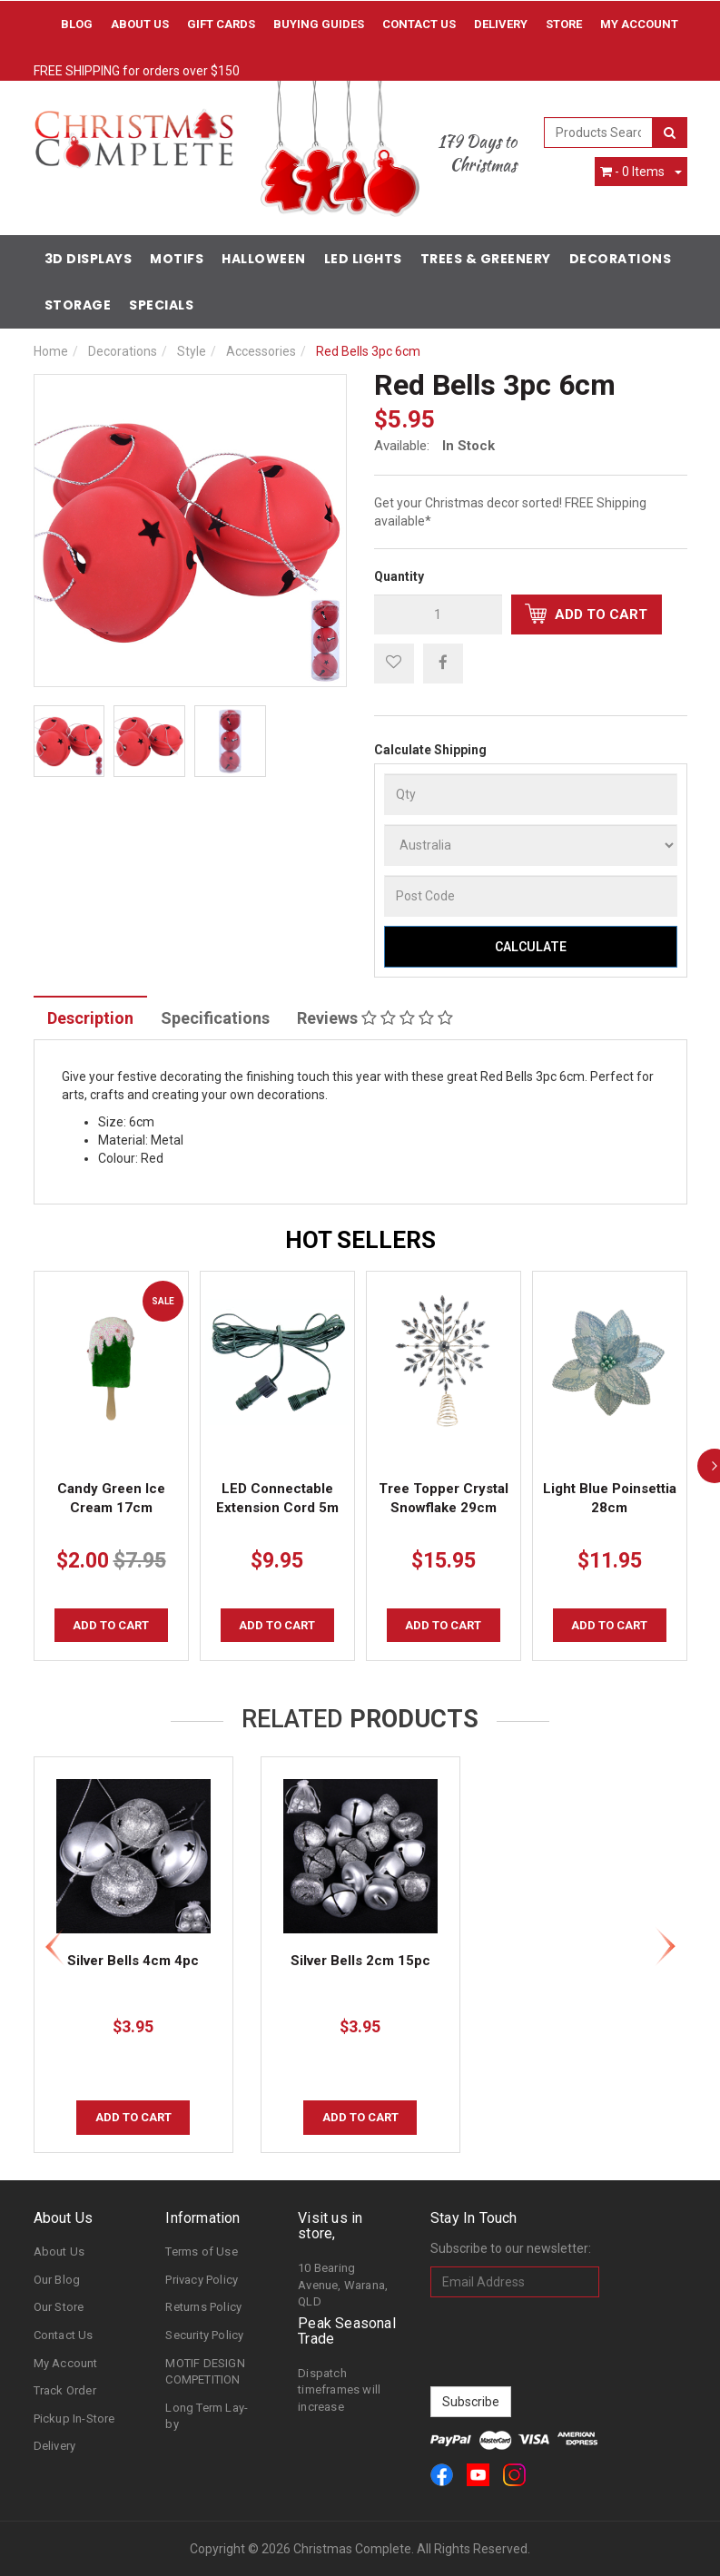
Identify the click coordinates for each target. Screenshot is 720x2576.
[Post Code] (530, 896)
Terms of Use (201, 2251)
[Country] (530, 845)
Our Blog (57, 2279)
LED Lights (363, 259)
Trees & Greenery (485, 259)
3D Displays (88, 259)
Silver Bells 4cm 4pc (133, 1960)
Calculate (531, 946)
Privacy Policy (201, 2279)
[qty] (438, 614)
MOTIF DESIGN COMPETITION (204, 2371)
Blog (77, 24)
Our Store (59, 2307)
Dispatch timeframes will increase (339, 2390)
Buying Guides (318, 24)
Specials (161, 305)
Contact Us (419, 24)
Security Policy (204, 2335)
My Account (66, 2363)
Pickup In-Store (74, 2418)
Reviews (375, 1017)
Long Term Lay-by (206, 2416)
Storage (78, 305)
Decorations (620, 259)
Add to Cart (586, 614)
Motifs (176, 259)
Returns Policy (203, 2307)
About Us (140, 24)
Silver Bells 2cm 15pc (360, 1960)
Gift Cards (221, 24)
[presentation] (568, 2341)
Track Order (65, 2390)
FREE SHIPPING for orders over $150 (137, 71)
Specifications (215, 1017)
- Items (632, 171)
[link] (441, 2474)
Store (564, 24)
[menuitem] (443, 663)
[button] (394, 663)
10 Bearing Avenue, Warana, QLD (343, 2284)
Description (90, 1017)
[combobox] (598, 132)
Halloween (264, 259)
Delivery (501, 24)
